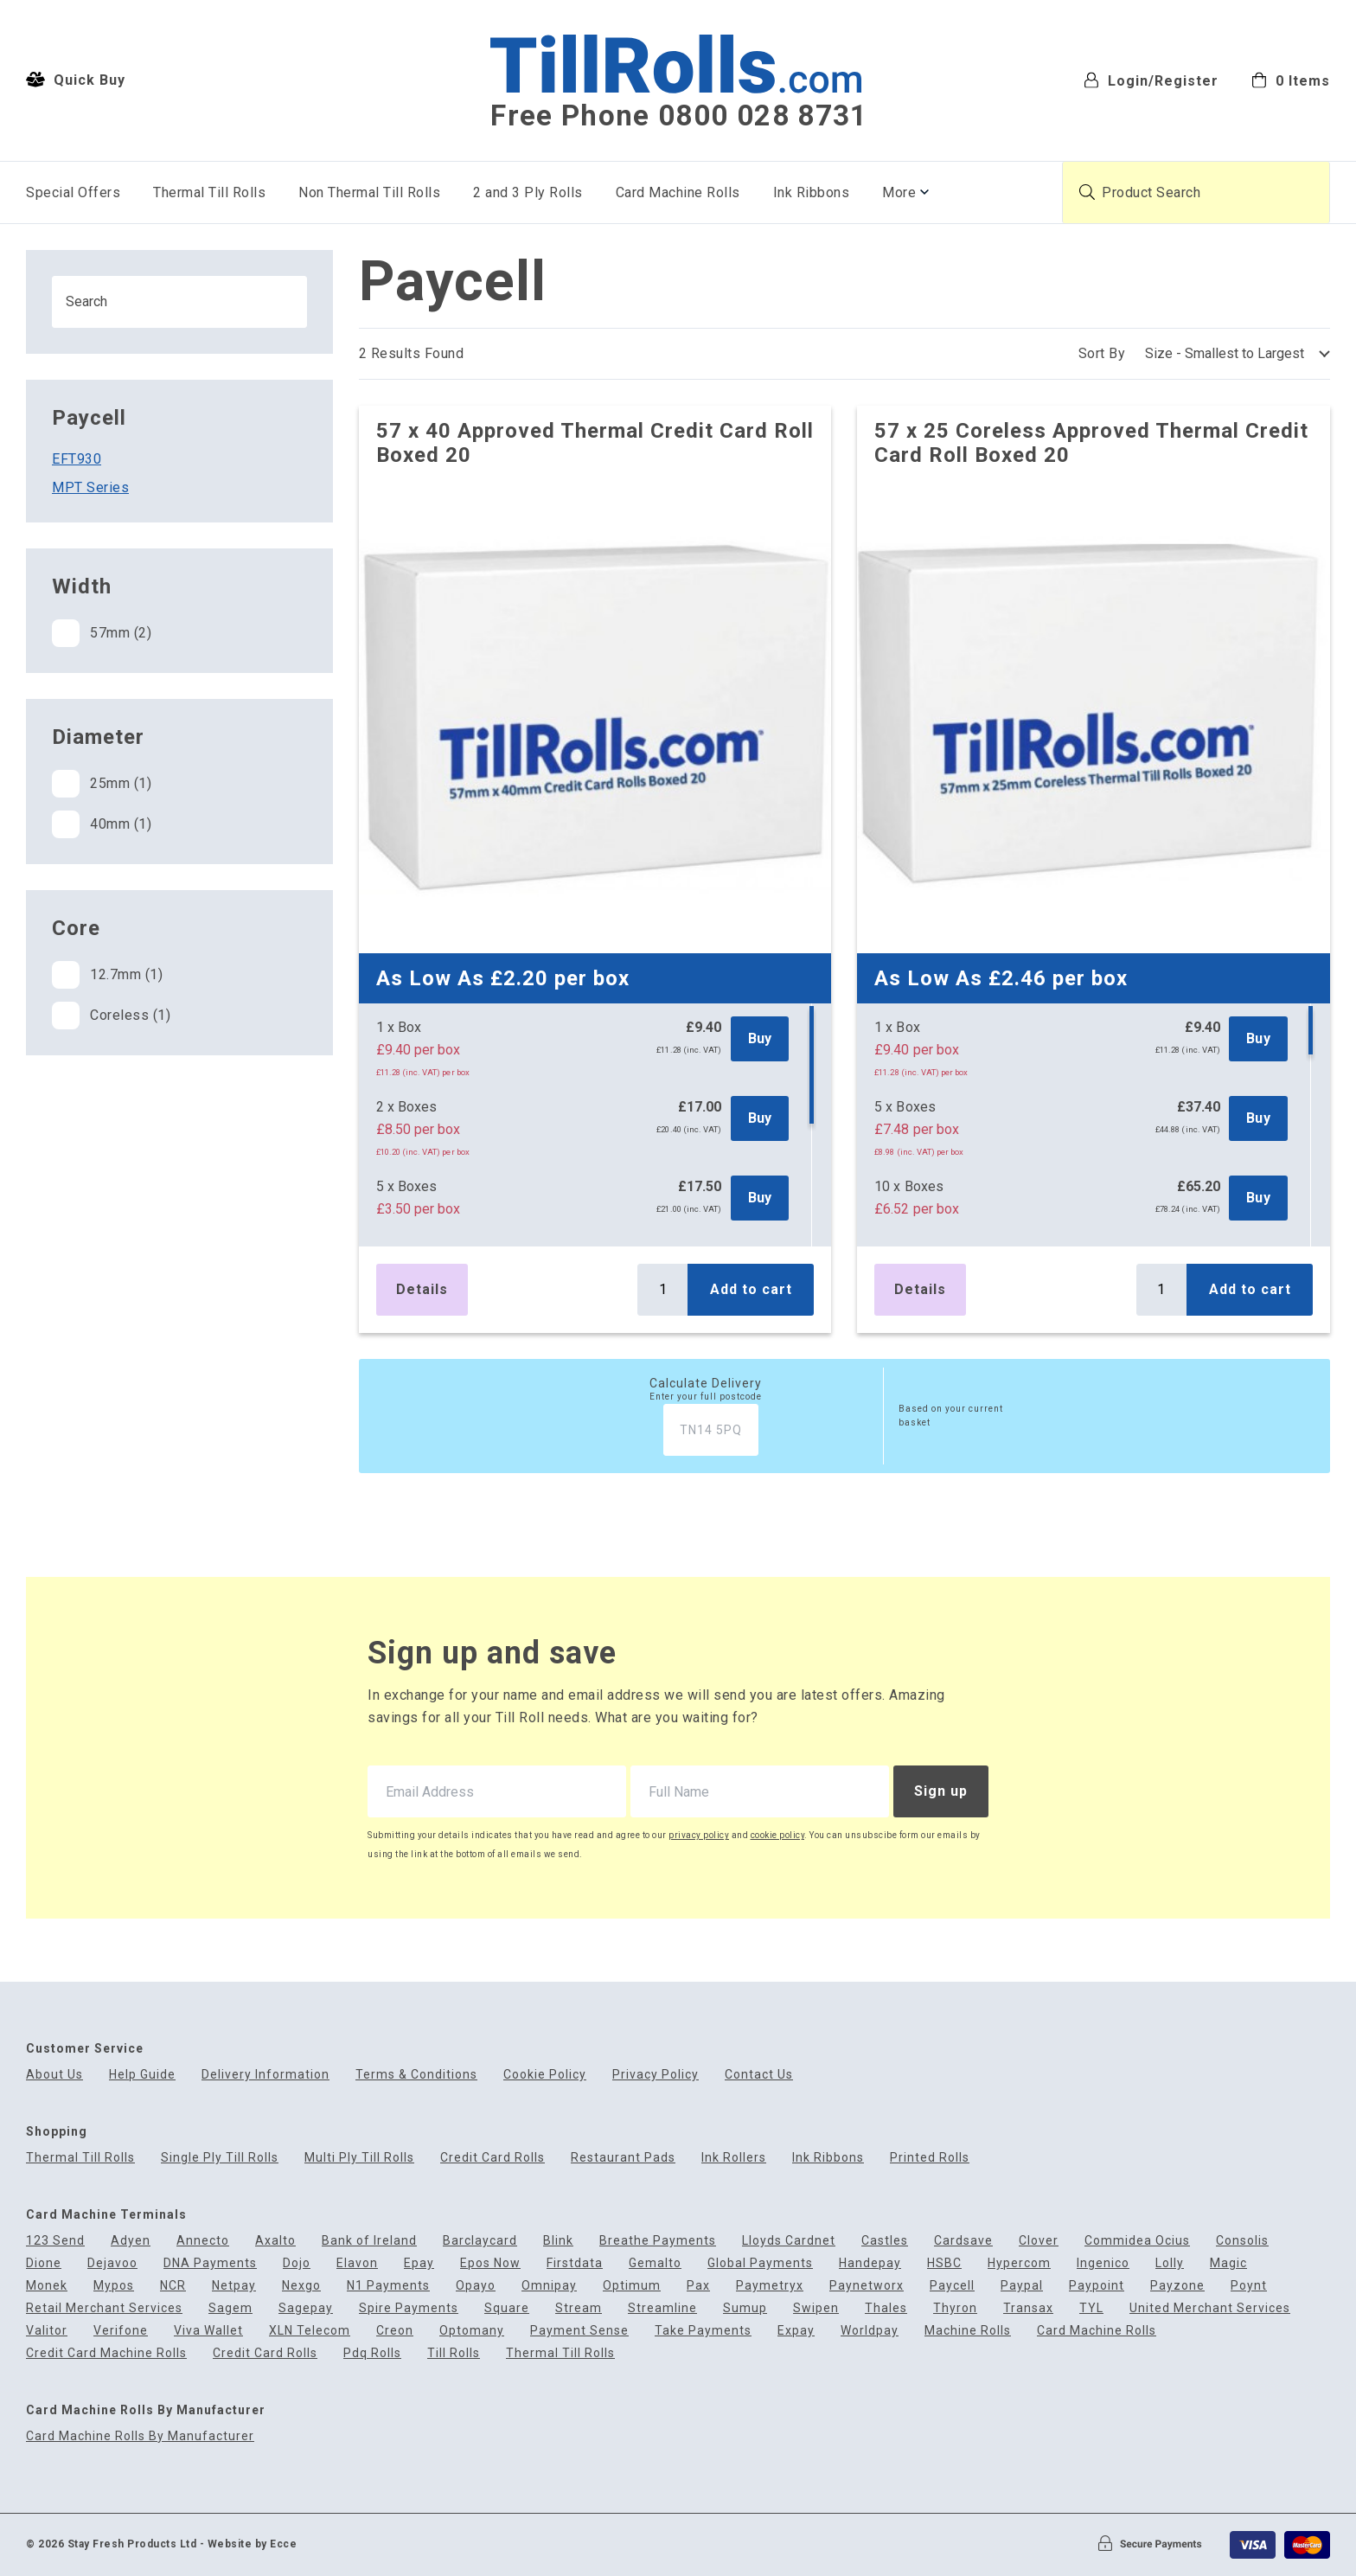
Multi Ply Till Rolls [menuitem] (359, 2157)
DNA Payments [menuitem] (210, 2263)
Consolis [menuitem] (1242, 2240)
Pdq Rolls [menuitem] (372, 2353)
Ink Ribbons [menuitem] (811, 192)
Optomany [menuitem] (471, 2330)
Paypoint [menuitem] (1096, 2285)
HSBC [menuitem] (944, 2263)
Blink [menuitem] (558, 2240)
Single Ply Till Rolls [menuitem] (219, 2157)
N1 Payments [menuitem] (388, 2285)
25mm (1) (101, 784)
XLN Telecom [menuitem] (309, 2330)
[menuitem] (1290, 79)
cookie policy (778, 1835)
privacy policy (698, 1835)
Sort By (1102, 353)
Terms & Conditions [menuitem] (416, 2074)
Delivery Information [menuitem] (265, 2074)
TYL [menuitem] (1091, 2308)
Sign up (941, 1791)
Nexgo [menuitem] (301, 2285)
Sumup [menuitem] (745, 2308)
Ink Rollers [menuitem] (733, 2157)
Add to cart (751, 1289)
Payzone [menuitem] (1177, 2285)
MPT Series (90, 487)
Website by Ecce (252, 2544)
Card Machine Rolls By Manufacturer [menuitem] (140, 2436)
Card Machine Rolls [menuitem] (678, 192)
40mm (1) (101, 824)
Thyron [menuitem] (955, 2308)
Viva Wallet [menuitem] (208, 2330)
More (899, 192)
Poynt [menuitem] (1249, 2285)
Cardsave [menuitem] (963, 2240)
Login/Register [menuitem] (1151, 80)
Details (422, 1289)
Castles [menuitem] (884, 2240)
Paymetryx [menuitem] (769, 2285)
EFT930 (76, 459)
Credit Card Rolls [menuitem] (492, 2157)
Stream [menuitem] (578, 2308)
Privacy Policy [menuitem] (655, 2074)
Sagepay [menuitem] (305, 2308)
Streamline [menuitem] (662, 2308)
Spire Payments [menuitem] (408, 2308)
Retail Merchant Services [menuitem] (104, 2308)
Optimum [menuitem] (632, 2285)
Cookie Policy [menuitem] (544, 2074)
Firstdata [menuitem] (575, 2263)
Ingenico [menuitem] (1103, 2263)
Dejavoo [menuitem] (112, 2263)
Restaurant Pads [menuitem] (623, 2157)
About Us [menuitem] (54, 2074)
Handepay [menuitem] (870, 2263)
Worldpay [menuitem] (870, 2330)
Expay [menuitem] (796, 2330)
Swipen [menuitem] (816, 2308)
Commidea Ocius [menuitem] (1137, 2240)
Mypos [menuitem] (113, 2285)
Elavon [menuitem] (357, 2263)
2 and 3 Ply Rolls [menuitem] (528, 192)
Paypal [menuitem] (1022, 2285)
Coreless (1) (111, 1015)
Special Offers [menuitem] (73, 192)
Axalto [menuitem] (275, 2240)
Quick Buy (75, 79)
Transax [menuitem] (1028, 2308)
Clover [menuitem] (1039, 2240)
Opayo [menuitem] (476, 2285)
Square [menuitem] (506, 2308)
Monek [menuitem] (46, 2285)
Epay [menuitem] (419, 2263)
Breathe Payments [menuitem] (657, 2240)
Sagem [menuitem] (230, 2308)
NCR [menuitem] (173, 2285)
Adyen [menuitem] (130, 2240)
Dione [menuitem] (43, 2263)
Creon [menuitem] (394, 2330)
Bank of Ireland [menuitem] (369, 2240)
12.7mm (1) (107, 975)
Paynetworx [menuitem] (866, 2285)
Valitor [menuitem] (46, 2330)
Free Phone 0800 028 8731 (678, 115)
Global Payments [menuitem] (760, 2263)
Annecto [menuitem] (202, 2240)
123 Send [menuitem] (55, 2240)
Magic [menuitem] (1228, 2263)
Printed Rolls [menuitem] (929, 2157)
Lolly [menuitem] (1169, 2263)
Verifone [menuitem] (120, 2330)
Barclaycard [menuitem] (480, 2240)
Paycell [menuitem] (952, 2285)
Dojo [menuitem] (296, 2263)
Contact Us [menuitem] (759, 2074)
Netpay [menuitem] (234, 2285)
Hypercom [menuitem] (1019, 2263)
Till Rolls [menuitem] (453, 2353)
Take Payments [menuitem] (703, 2330)
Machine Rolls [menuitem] (967, 2330)
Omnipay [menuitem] (549, 2285)
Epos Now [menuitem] (490, 2263)
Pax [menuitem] (698, 2285)
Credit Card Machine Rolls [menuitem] (106, 2353)
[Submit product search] (1087, 192)
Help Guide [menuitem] (142, 2074)
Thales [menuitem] (886, 2308)
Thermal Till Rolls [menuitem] (209, 192)
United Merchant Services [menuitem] (1209, 2308)
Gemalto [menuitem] (655, 2263)
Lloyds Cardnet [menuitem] (788, 2240)
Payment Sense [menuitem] (579, 2330)
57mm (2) (101, 633)
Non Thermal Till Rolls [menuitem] (369, 192)
